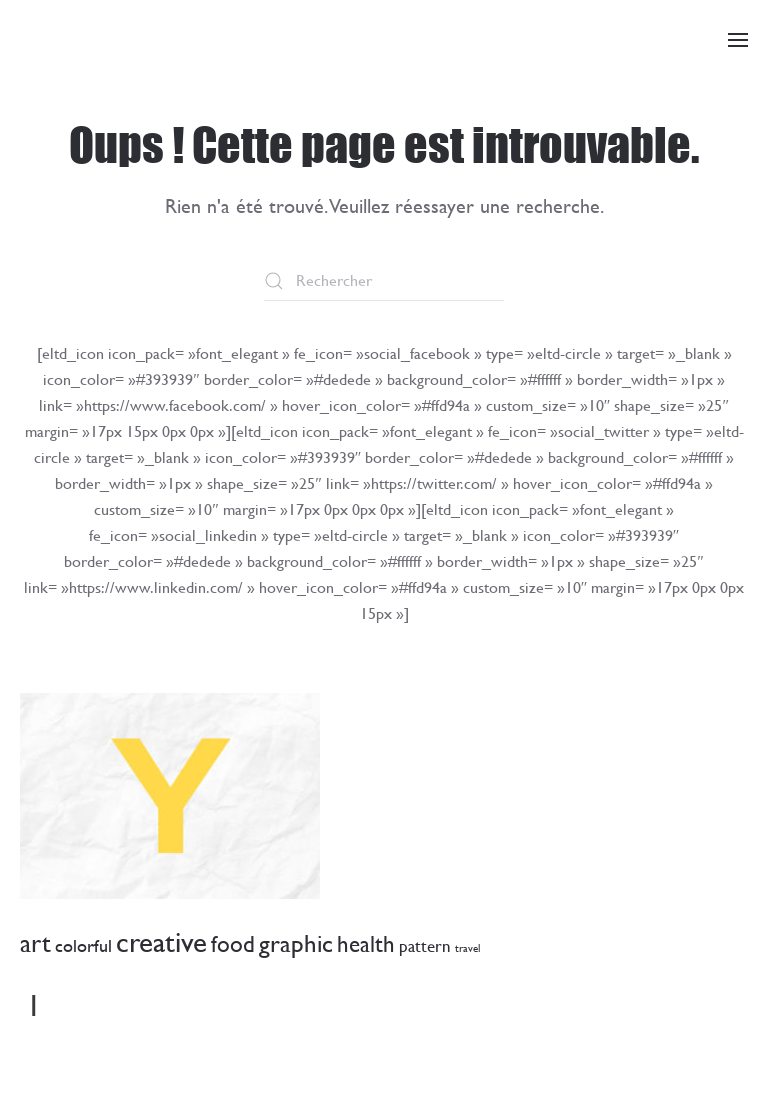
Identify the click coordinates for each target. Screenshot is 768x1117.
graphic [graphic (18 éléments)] (296, 943)
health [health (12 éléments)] (366, 944)
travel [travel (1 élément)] (467, 948)
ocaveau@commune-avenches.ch (177, 1063)
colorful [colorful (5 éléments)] (83, 945)
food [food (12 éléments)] (233, 944)
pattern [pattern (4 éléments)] (425, 946)
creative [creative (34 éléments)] (161, 942)
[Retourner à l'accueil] (95, 40)
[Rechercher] (384, 281)
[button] (738, 40)
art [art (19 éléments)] (35, 943)
